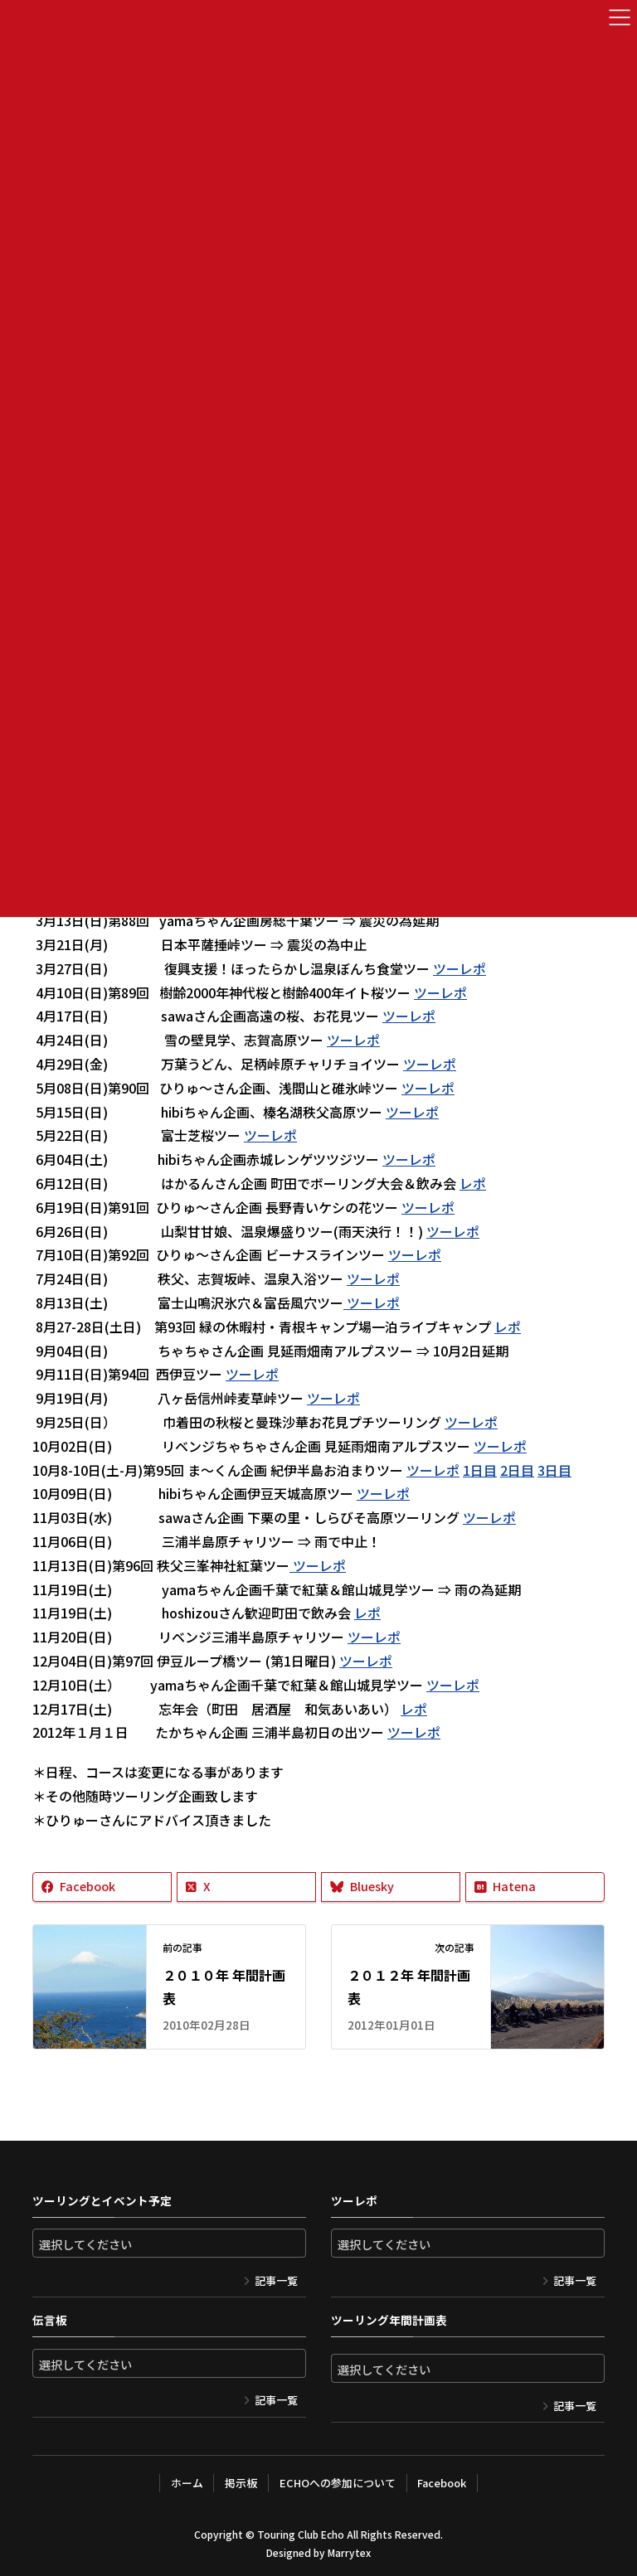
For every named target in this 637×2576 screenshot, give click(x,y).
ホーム (186, 2483)
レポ (473, 1183)
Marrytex (349, 2552)
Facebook (442, 2483)
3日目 (554, 1470)
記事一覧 (276, 2280)
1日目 (480, 1470)
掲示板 (241, 2483)
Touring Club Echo (300, 2534)
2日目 (517, 1470)
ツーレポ (459, 968)
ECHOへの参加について (337, 2483)
